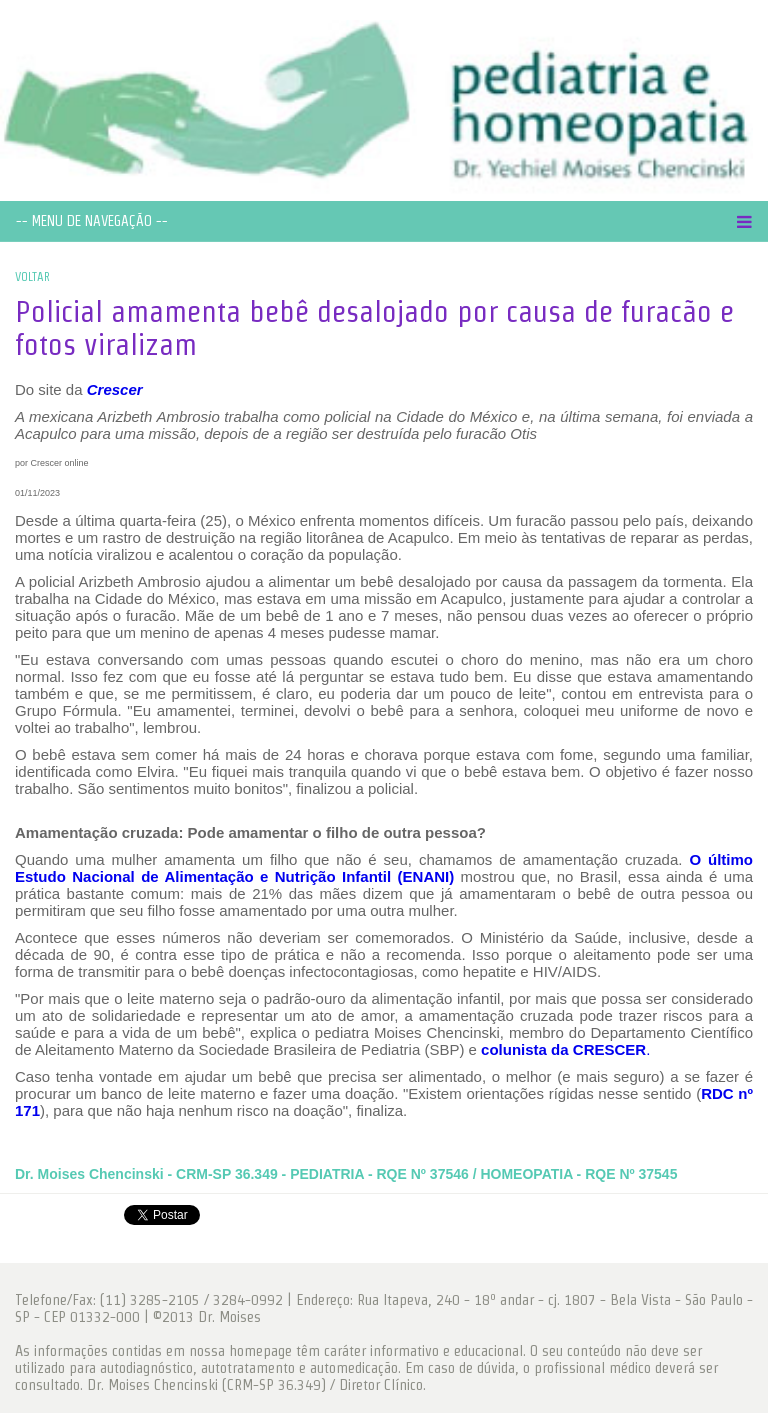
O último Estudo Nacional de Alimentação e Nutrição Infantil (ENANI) (384, 868)
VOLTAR (32, 276)
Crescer (115, 389)
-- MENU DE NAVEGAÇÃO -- (92, 221)
